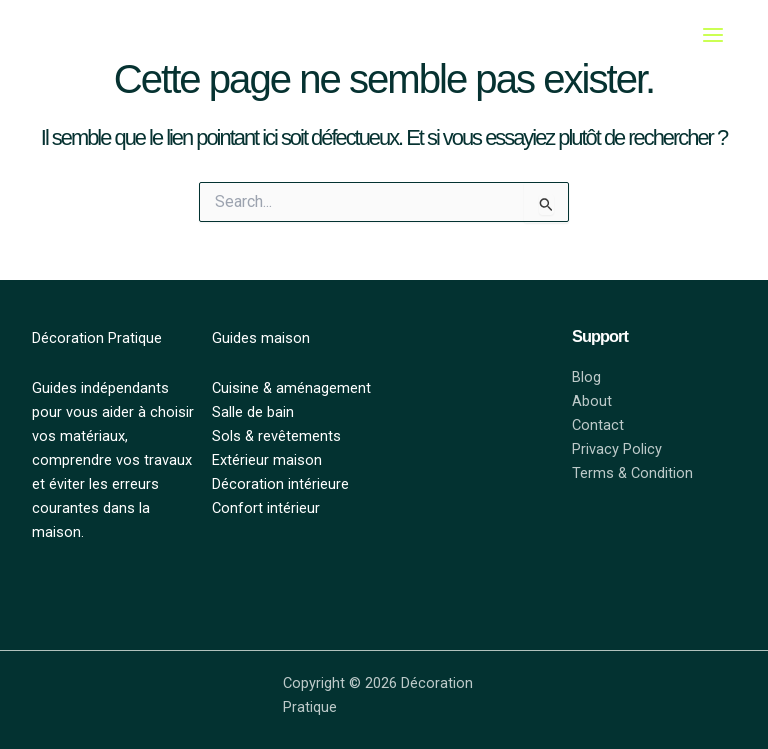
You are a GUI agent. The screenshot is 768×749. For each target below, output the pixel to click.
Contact (598, 425)
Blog (586, 377)
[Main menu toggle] (713, 35)
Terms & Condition (632, 473)
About (592, 401)
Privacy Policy (617, 449)
